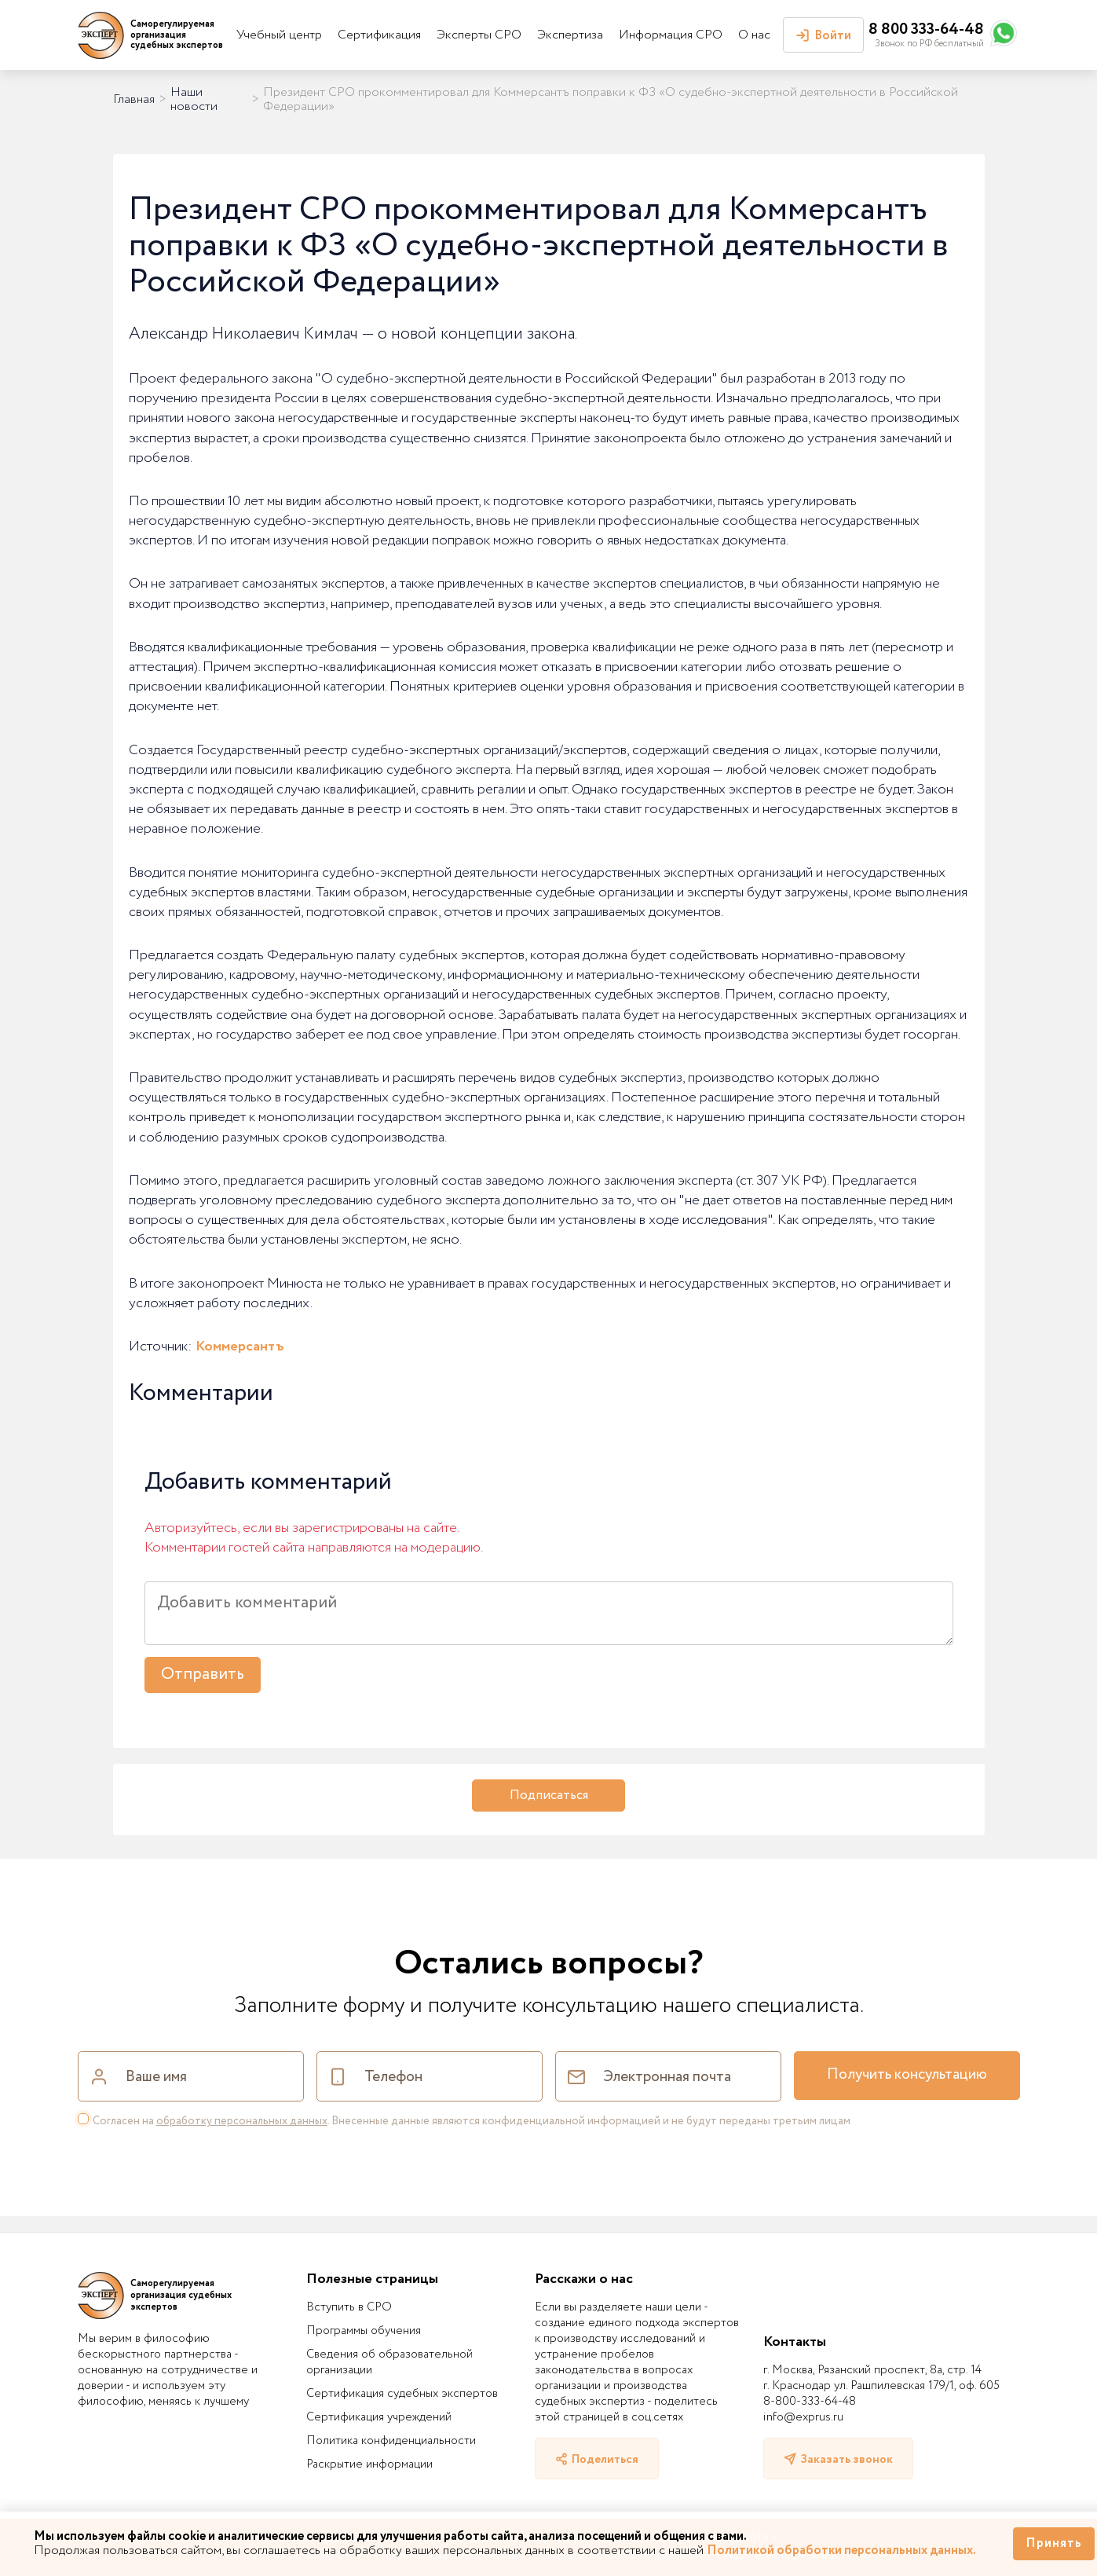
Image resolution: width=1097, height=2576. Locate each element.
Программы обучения (363, 2331)
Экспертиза (570, 35)
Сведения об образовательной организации (389, 2362)
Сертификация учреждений (379, 2417)
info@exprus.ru (803, 2417)
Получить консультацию (907, 2075)
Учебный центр (279, 35)
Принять (1054, 2543)
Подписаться (549, 1795)
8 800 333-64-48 (926, 29)
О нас (754, 35)
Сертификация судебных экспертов (402, 2393)
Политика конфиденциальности (391, 2441)
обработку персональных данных (241, 2121)
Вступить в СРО (349, 2307)
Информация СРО (670, 35)
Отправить (202, 1674)
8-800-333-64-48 (809, 2401)
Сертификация (379, 35)
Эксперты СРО (479, 35)
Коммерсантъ (240, 1346)
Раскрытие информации (369, 2464)
